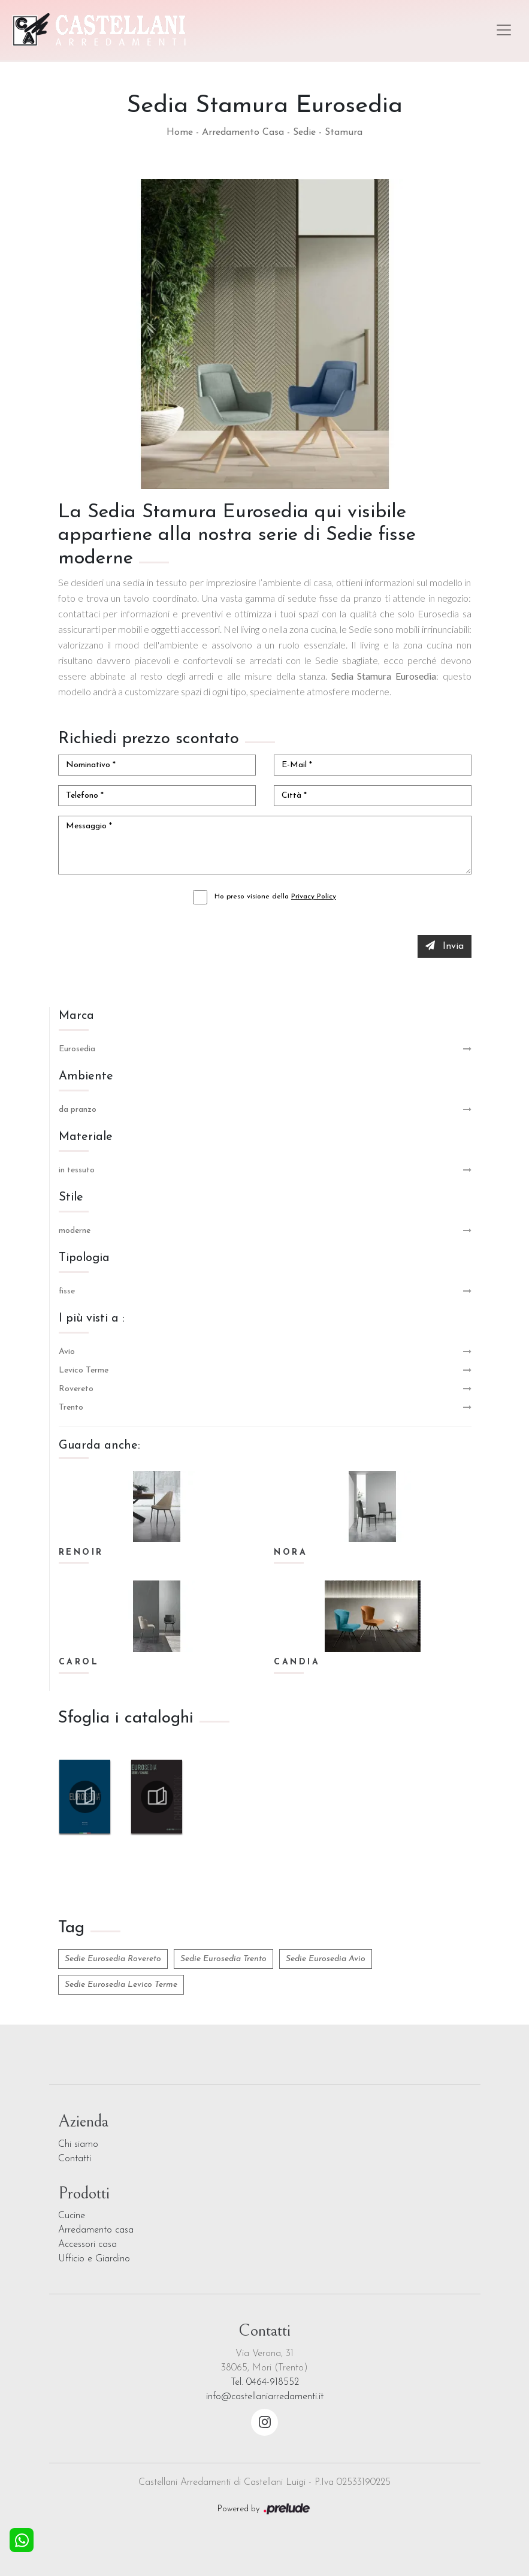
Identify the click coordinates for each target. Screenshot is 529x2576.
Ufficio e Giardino (94, 2259)
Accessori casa (87, 2244)
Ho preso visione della (275, 896)
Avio (67, 1351)
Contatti (74, 2159)
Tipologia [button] (84, 1258)
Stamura (343, 132)
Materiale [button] (86, 1137)
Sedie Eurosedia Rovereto (113, 1958)
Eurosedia (77, 1049)
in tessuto (77, 1170)
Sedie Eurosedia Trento (223, 1958)
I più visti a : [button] (92, 1319)
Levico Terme (83, 1370)
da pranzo (77, 1109)
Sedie (304, 132)
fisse (67, 1291)
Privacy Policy (313, 896)
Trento (71, 1407)
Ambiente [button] (86, 1076)
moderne (74, 1230)
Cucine (71, 2216)
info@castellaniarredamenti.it (265, 2397)
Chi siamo (78, 2144)
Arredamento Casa (243, 132)
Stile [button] (71, 1197)
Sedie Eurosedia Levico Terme (121, 1984)
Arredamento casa (96, 2230)
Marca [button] (76, 1016)
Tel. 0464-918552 (265, 2382)
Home (180, 132)
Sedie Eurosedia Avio (325, 1958)
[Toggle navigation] (504, 30)
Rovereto (76, 1388)
